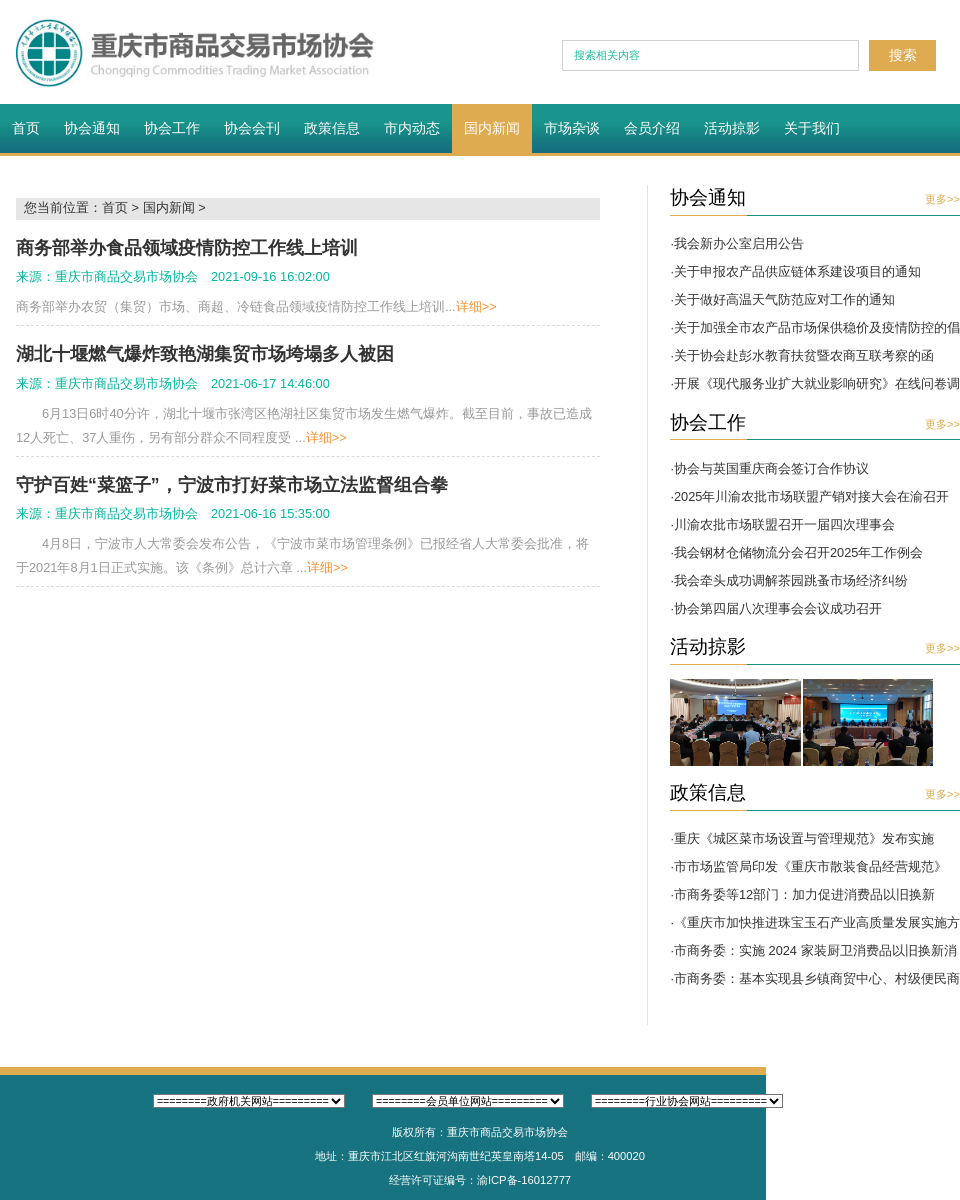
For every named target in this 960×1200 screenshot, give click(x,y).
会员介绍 (652, 128)
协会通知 (92, 128)
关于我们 (812, 128)
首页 (26, 128)
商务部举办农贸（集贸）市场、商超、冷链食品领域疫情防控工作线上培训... (256, 306)
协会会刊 (252, 128)
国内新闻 (492, 128)
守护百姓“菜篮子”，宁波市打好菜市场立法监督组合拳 (232, 485)
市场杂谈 (572, 128)
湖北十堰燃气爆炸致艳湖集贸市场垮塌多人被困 (205, 354)
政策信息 (332, 128)
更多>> (942, 199)
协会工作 (172, 128)
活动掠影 (732, 128)
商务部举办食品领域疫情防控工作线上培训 (187, 248)
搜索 (903, 55)
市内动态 (412, 128)
